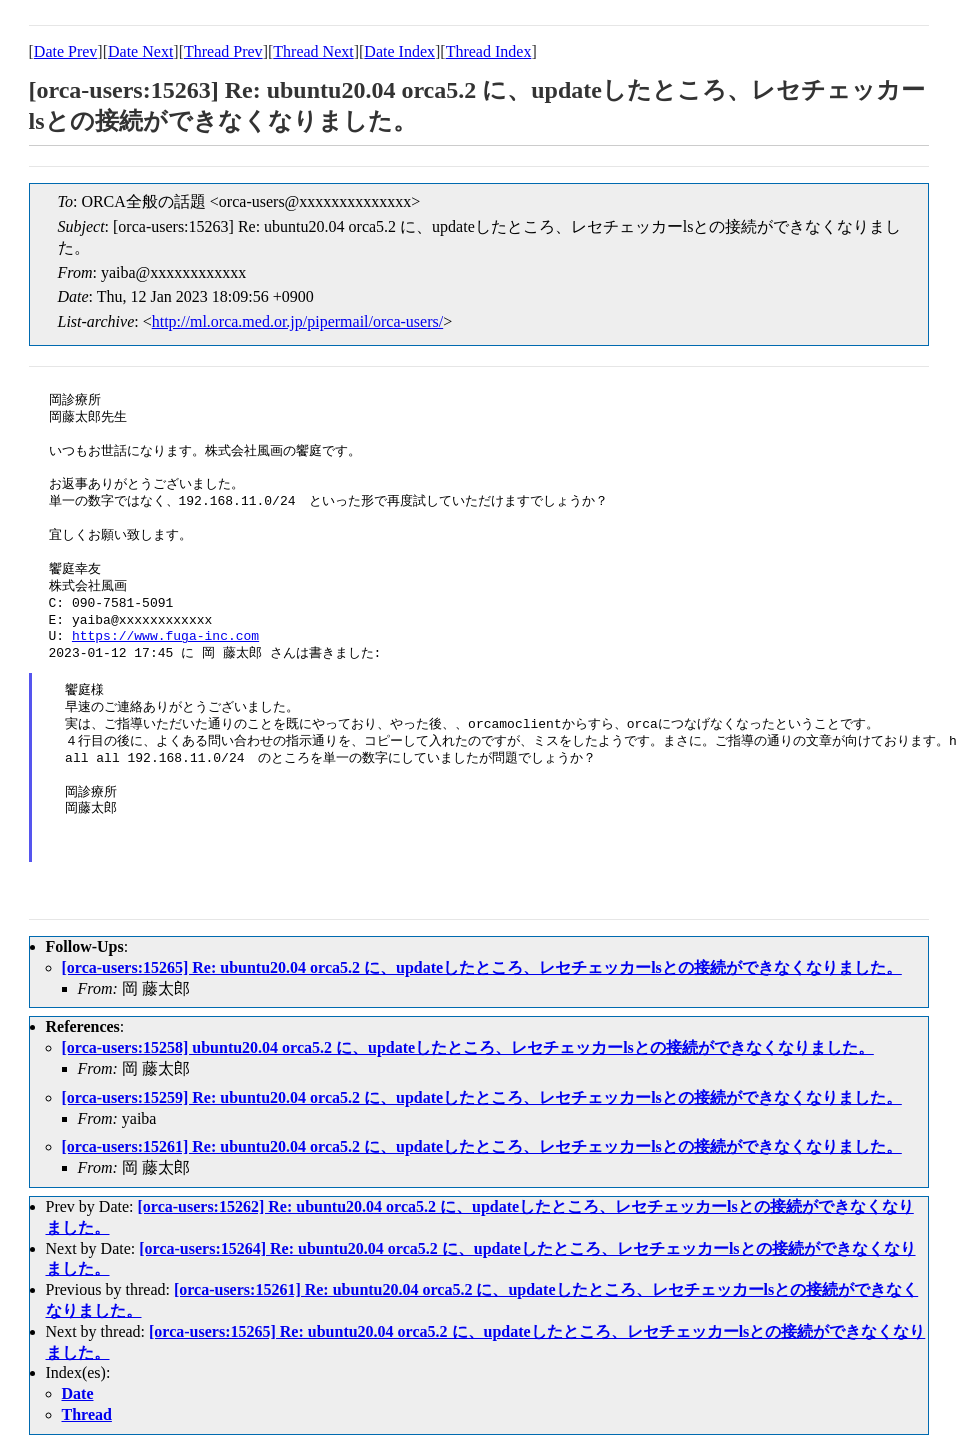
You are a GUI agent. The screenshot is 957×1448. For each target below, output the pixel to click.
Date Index (399, 51)
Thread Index (489, 51)
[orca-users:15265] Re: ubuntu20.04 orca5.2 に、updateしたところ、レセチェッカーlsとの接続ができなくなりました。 (482, 967)
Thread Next (313, 51)
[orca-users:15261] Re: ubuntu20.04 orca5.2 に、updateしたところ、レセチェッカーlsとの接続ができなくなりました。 (482, 1146)
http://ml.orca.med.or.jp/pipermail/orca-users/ (297, 321)
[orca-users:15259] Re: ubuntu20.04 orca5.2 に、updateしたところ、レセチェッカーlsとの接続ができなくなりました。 (482, 1097)
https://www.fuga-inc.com (165, 637)
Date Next (140, 51)
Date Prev (66, 51)
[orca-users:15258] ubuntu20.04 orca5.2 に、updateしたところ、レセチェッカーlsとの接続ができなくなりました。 (468, 1047)
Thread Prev (223, 51)
